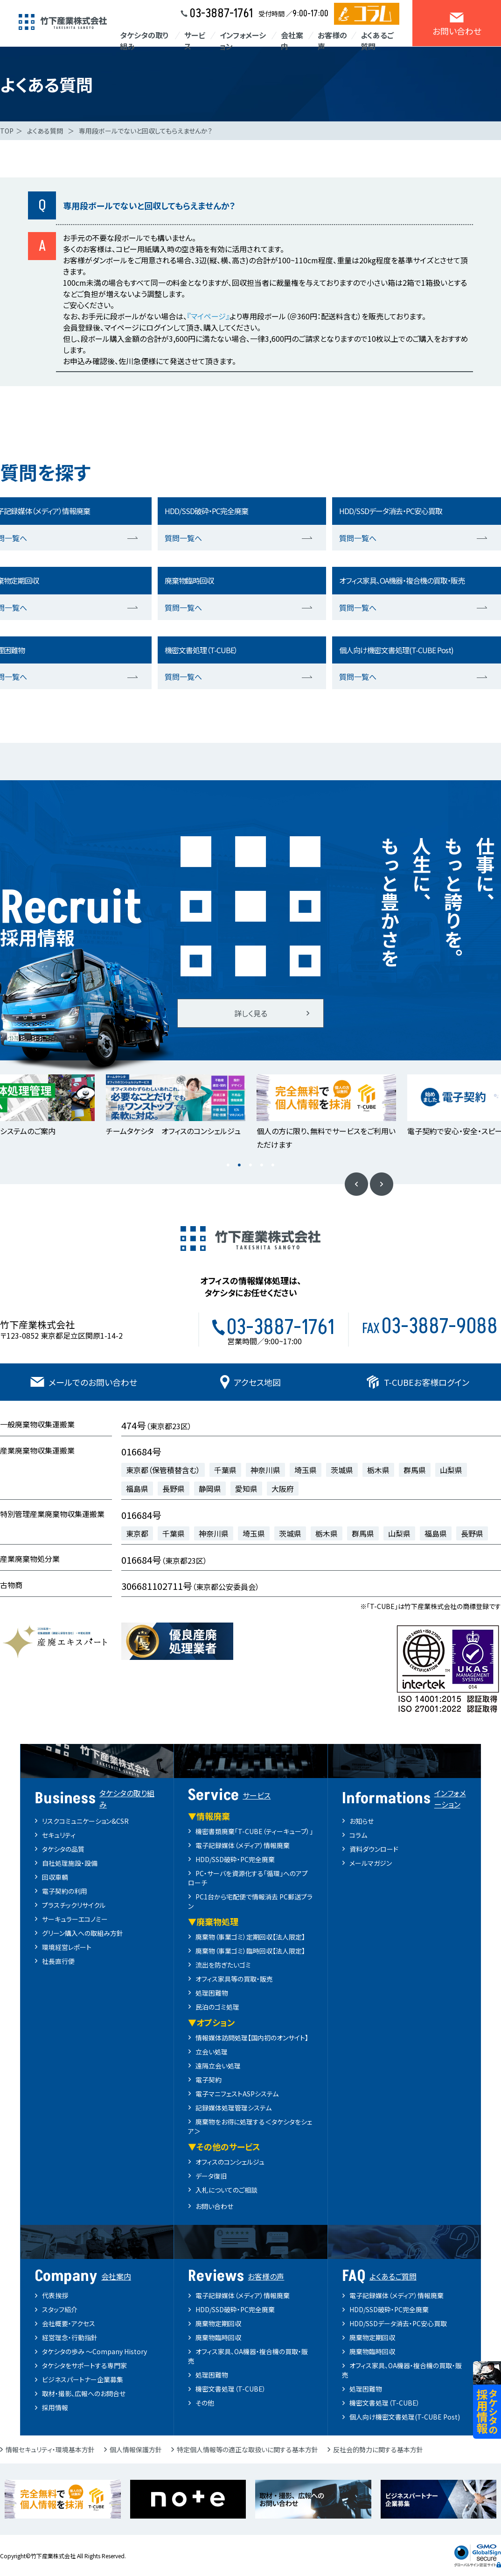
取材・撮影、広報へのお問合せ (83, 2393)
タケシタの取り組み (144, 40)
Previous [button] (356, 1184)
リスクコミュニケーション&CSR (85, 1821)
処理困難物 (211, 1992)
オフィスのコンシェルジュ (229, 2162)
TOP (7, 130)
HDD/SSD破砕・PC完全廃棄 (235, 1859)
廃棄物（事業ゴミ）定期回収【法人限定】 (250, 1936)
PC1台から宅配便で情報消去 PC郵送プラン (250, 1901)
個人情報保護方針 (136, 2449)
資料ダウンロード (373, 1849)
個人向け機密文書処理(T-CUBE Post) (404, 2416)
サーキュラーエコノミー (75, 1919)
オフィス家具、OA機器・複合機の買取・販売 (248, 2356)
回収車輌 (55, 1877)
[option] (175, 1105)
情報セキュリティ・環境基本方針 (50, 2449)
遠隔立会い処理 (218, 2065)
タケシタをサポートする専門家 (84, 2365)
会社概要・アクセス (68, 2323)
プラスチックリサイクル (73, 1905)
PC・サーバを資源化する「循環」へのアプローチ (248, 1878)
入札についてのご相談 (226, 2190)
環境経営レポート (66, 1947)
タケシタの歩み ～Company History (94, 2351)
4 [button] (261, 1165)
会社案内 (292, 40)
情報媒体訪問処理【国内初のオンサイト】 (251, 2037)
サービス (194, 40)
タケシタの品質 (63, 1849)
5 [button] (273, 1165)
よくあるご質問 (377, 40)
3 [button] (250, 1165)
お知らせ (361, 1821)
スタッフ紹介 (59, 2309)
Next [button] (381, 1184)
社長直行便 (58, 1961)
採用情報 (55, 2407)
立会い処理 (211, 2051)
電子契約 (208, 2079)
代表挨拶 (55, 2295)
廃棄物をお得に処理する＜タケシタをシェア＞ (250, 2126)
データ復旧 (211, 2176)
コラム (358, 1835)
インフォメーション (243, 40)
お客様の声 (332, 40)
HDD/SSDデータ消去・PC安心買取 (398, 2323)
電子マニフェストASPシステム (236, 2093)
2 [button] (239, 1165)
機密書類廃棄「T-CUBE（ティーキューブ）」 (254, 1831)
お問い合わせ (214, 2206)
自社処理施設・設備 (69, 1863)
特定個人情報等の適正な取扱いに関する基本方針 (247, 2449)
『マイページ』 (208, 316)
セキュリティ (59, 1835)
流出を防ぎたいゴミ (223, 1964)
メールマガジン (370, 1863)
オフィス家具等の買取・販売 (234, 1978)
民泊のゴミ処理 (217, 2006)
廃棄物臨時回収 (218, 2337)
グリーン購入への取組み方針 (82, 1933)
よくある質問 (45, 130)
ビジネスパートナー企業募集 (82, 2379)
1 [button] (228, 1165)
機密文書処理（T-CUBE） (230, 2388)
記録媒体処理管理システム (233, 2107)
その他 (204, 2402)
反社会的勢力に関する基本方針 (378, 2449)
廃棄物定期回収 (218, 2323)
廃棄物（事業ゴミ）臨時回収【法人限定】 (250, 1950)
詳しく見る (250, 1013)
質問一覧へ (183, 537)
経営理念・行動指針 (69, 2337)
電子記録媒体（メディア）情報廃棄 (242, 1845)
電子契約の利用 (64, 1891)
